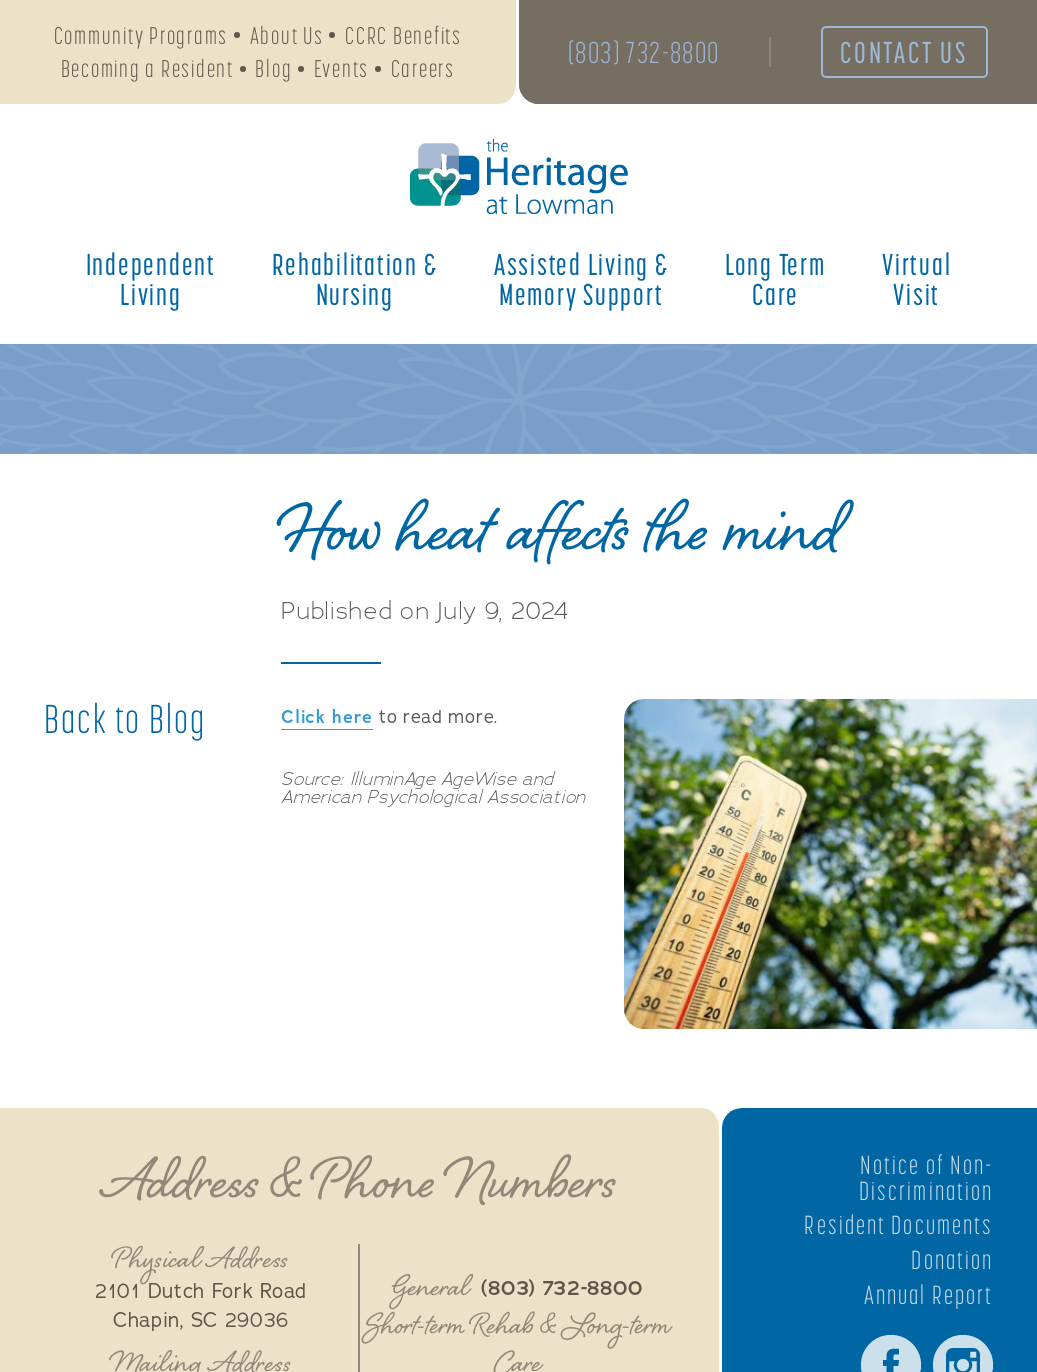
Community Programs (141, 35)
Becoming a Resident (147, 68)
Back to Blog (125, 719)
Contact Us (904, 52)
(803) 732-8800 (644, 52)
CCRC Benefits (403, 35)
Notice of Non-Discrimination (926, 1178)
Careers (423, 68)
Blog (273, 68)
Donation (952, 1260)
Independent (151, 279)
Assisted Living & (581, 279)
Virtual (916, 279)
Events (342, 68)
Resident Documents (898, 1225)
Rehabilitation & (354, 279)
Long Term (775, 279)
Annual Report (928, 1295)
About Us (287, 35)
